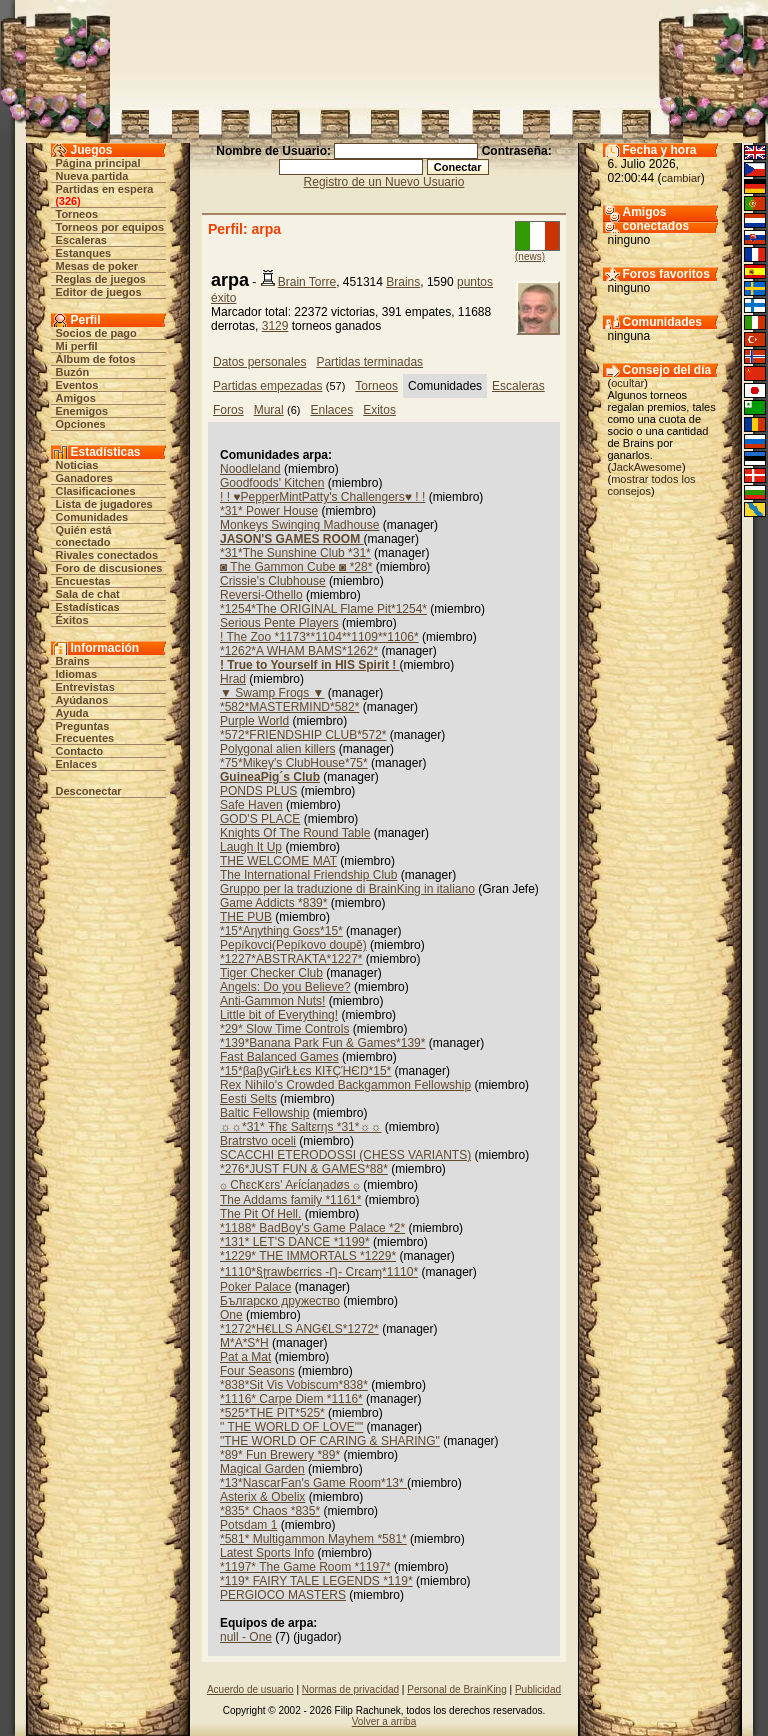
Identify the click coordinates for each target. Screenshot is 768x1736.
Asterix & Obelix (262, 1497)
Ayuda (72, 713)
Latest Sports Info (267, 1553)
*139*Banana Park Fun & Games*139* (322, 1043)
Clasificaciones (96, 491)
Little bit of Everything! (279, 1015)
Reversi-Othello (261, 595)
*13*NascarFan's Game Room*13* (313, 1483)
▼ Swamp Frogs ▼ (272, 693)
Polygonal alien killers (277, 749)
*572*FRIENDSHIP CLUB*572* (303, 735)
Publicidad (538, 1689)
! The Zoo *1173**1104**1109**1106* (319, 637)
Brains (73, 661)
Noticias (77, 465)
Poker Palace (255, 1287)
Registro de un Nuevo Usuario (384, 182)
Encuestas (83, 581)
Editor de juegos (99, 292)
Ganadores (84, 478)
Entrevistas (85, 687)
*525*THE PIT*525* (272, 1413)
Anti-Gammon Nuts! (272, 1001)
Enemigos (82, 411)
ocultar (627, 383)
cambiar (681, 178)
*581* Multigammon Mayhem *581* (313, 1539)
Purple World (254, 721)
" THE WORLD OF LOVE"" (291, 1427)
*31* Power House (269, 511)
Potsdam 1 (248, 1525)
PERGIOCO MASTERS (283, 1595)
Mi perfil (77, 346)
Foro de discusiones (109, 568)
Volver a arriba (384, 1721)
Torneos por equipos (110, 227)
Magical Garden (262, 1469)
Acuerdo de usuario (250, 1689)
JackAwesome (646, 467)
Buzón (73, 372)
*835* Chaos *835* (270, 1511)
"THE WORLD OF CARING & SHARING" (330, 1441)
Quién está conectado (84, 536)
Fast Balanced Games (279, 1057)
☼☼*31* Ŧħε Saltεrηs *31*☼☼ (300, 1127)
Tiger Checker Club (271, 973)
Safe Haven (251, 805)
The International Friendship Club (308, 875)
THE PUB (246, 917)
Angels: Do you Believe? (285, 987)
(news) (530, 256)
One (231, 1315)
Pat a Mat (245, 1357)
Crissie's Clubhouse (273, 581)
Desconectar (89, 791)
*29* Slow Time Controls (284, 1029)
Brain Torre (307, 282)
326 (68, 201)
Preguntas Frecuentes (85, 732)
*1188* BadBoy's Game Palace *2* (312, 1228)
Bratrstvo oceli (258, 1141)
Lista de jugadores (104, 504)
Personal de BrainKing (457, 1689)
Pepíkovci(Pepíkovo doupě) (293, 945)
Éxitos (72, 620)
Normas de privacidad (350, 1689)
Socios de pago (96, 333)
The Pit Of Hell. (260, 1214)
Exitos (379, 410)
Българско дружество (280, 1301)
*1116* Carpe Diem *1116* (291, 1399)
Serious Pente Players (279, 623)
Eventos (77, 385)
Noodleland (250, 469)
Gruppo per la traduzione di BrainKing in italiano (347, 889)
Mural (269, 410)
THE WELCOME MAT (278, 861)
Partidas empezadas (267, 386)
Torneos (77, 214)
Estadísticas (88, 607)
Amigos (76, 398)
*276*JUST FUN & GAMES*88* (304, 1169)
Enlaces (77, 764)
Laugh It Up (251, 847)
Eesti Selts (248, 1099)
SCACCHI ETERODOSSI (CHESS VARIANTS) (345, 1155)
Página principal (98, 163)
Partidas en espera (105, 189)
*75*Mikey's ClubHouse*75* (294, 763)
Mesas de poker (97, 266)
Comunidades (92, 517)
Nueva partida (92, 176)
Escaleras (81, 240)
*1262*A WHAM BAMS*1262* (299, 651)
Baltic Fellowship (264, 1113)
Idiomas (77, 674)
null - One (246, 1637)
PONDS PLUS (258, 791)
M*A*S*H (244, 1343)
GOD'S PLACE (260, 819)
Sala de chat (88, 594)
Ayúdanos (82, 700)
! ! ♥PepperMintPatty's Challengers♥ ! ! (322, 497)
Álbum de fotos (96, 359)
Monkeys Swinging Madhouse (299, 525)
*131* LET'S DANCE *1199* (295, 1242)
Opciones (81, 424)
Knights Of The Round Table (295, 833)
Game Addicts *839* (273, 903)
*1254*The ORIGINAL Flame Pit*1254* (323, 609)
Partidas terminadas (369, 362)
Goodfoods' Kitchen (272, 483)
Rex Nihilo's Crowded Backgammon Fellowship (345, 1085)
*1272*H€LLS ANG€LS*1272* (299, 1329)
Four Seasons (257, 1371)
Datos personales (259, 362)
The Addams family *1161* (290, 1200)
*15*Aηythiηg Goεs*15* (281, 931)
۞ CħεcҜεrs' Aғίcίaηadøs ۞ (290, 1185)
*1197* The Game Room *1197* (305, 1567)
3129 (275, 326)
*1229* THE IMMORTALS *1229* (308, 1256)
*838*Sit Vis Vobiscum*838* (294, 1385)
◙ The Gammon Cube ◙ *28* (296, 567)
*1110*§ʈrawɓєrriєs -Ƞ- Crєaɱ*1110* (319, 1272)
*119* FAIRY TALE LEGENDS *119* (316, 1581)
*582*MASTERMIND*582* (289, 707)
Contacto (80, 751)
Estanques (84, 253)
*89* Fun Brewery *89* (280, 1455)
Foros (228, 410)
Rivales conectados (107, 555)
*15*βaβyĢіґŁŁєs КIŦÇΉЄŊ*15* (305, 1071)
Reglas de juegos (101, 279)
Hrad (233, 679)
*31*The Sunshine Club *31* (295, 553)
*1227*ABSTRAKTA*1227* (291, 959)
